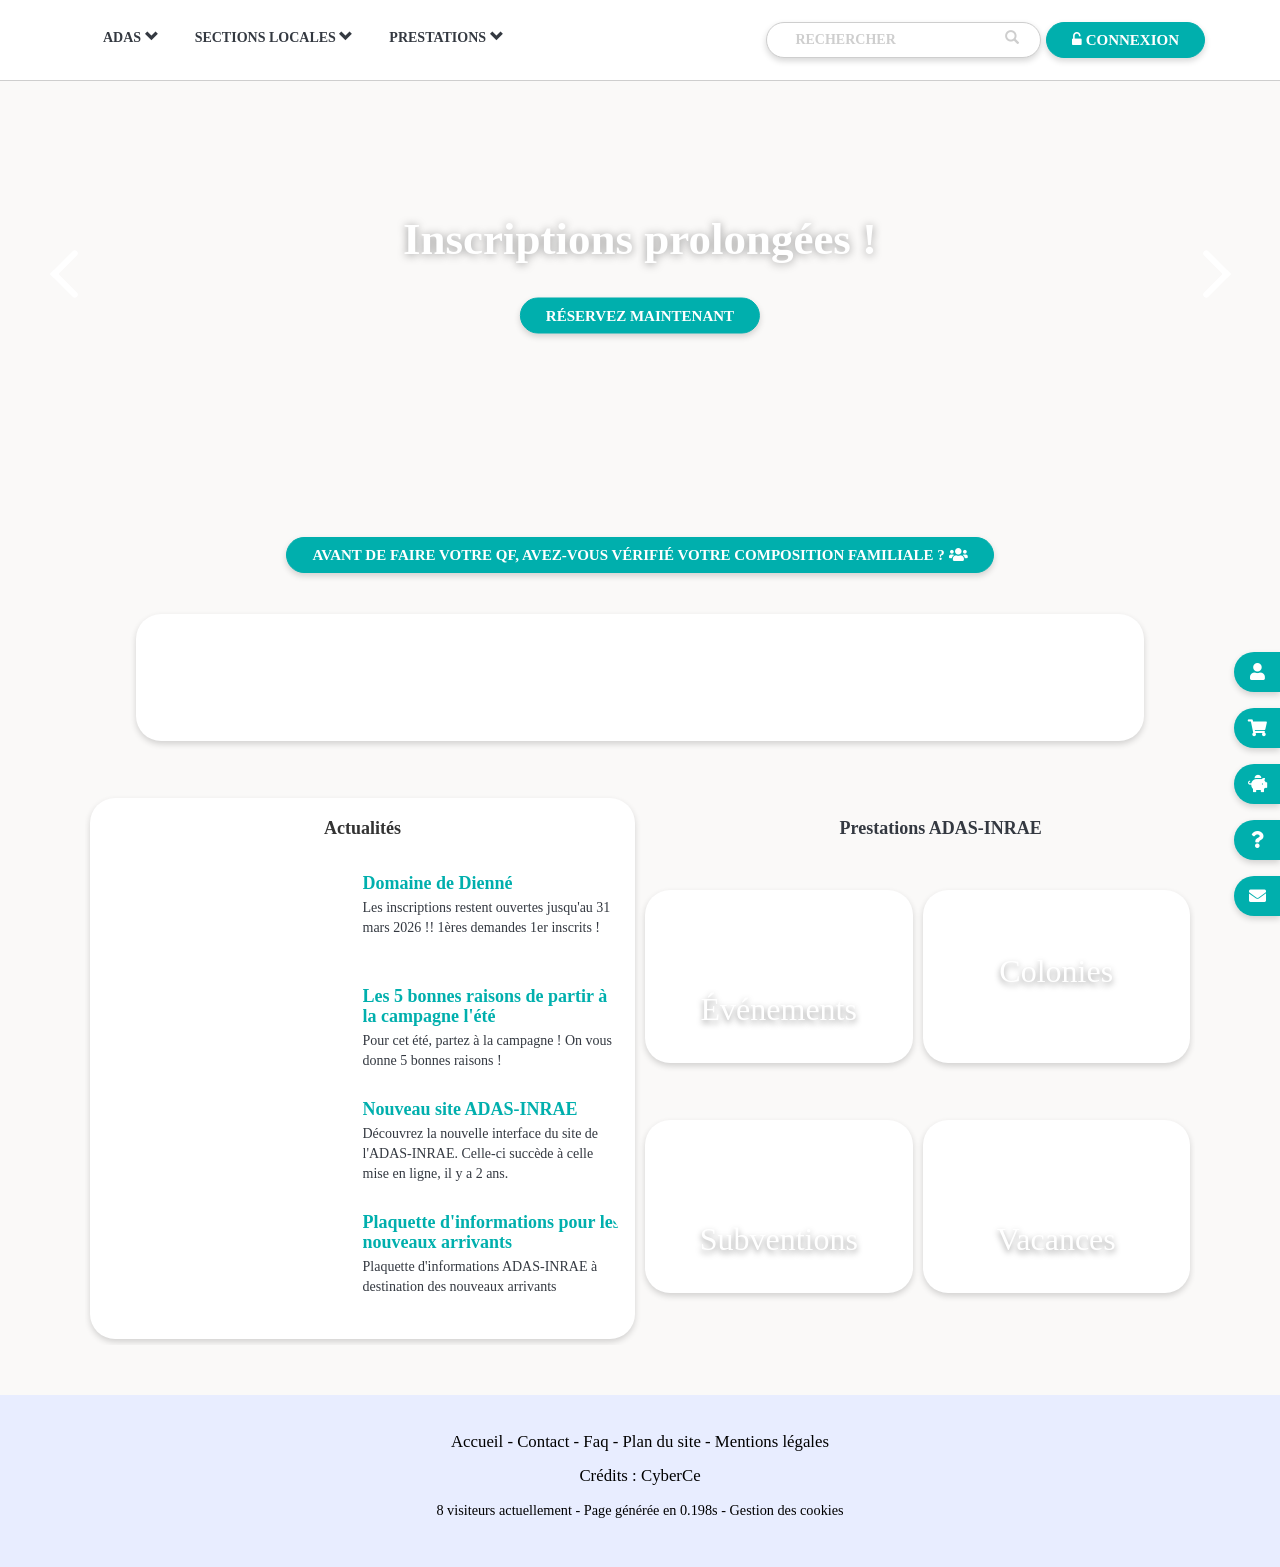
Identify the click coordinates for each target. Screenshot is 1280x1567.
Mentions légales (772, 1441)
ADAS (131, 37)
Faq (595, 1441)
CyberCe (671, 1475)
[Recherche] (895, 40)
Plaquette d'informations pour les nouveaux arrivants (491, 1232)
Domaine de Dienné (438, 883)
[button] (62, 274)
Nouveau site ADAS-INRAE (470, 1109)
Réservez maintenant (640, 315)
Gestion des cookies (787, 1510)
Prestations (446, 37)
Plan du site (662, 1441)
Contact (543, 1441)
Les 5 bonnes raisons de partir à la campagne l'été (485, 1006)
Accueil (477, 1441)
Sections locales (274, 37)
